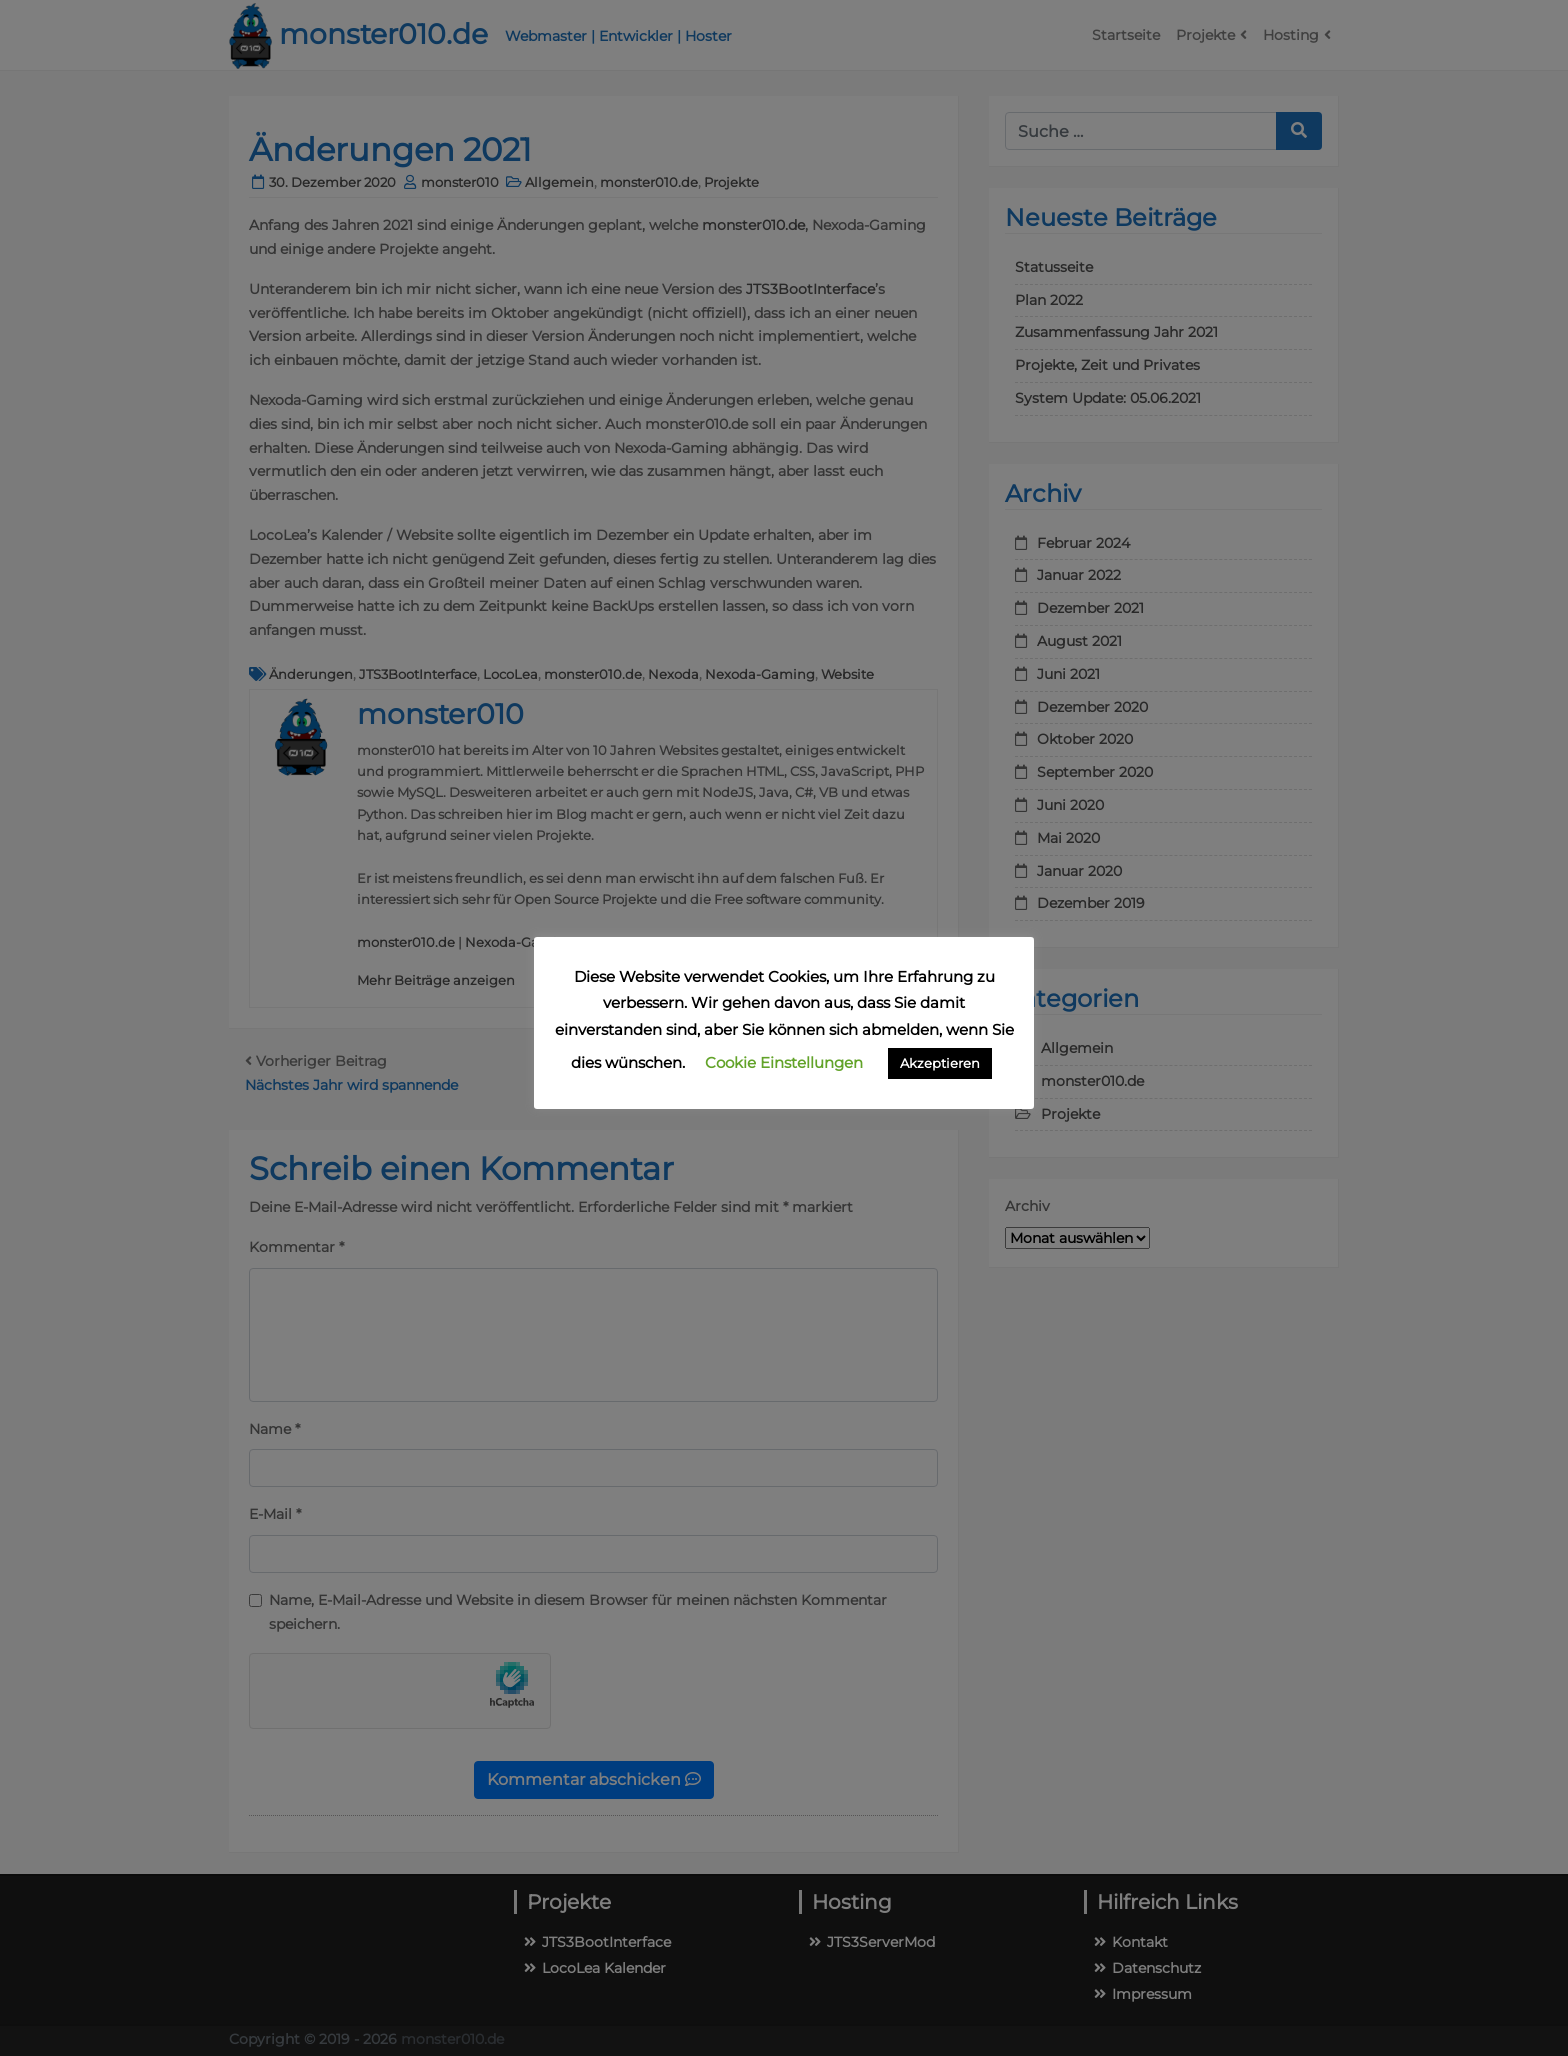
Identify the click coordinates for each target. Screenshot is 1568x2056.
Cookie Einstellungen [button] (784, 1062)
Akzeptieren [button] (940, 1063)
